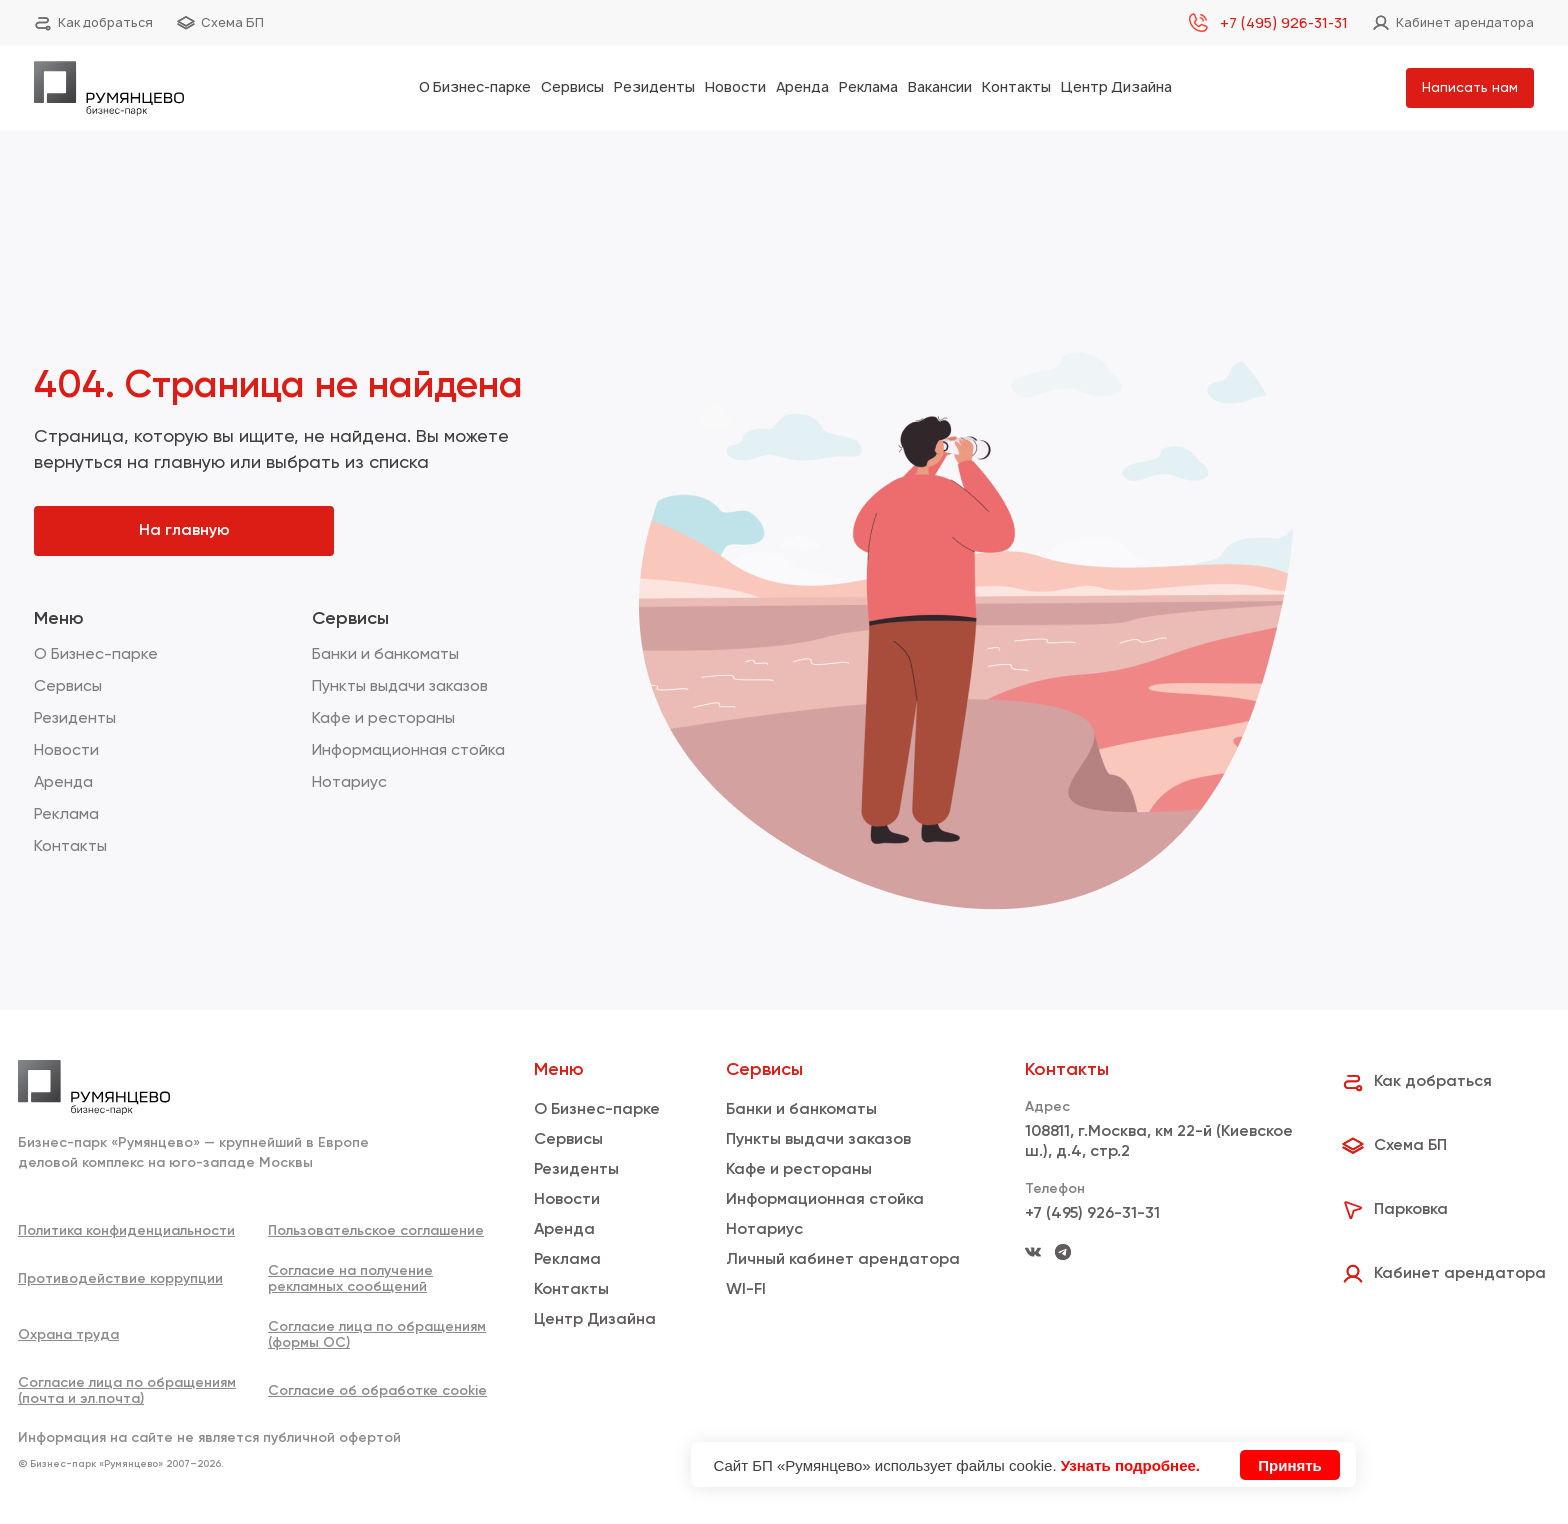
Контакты (1016, 86)
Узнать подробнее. (1130, 1465)
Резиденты (654, 86)
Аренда (802, 86)
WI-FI (746, 1290)
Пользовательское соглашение (376, 1231)
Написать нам (1470, 88)
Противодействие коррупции (120, 1279)
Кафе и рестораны (383, 719)
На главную (184, 531)
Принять (1290, 1465)
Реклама (868, 86)
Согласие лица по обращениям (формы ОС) (377, 1335)
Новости (735, 86)
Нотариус (349, 783)
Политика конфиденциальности (126, 1231)
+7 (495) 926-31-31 (1092, 1214)
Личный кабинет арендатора (843, 1260)
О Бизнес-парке (475, 86)
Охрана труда (68, 1335)
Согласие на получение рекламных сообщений (350, 1279)
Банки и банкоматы (385, 655)
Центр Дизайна (1116, 86)
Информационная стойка (408, 751)
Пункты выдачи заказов (400, 687)
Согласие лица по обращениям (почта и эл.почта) (127, 1391)
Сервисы (572, 86)
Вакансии (940, 86)
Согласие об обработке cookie (377, 1391)
